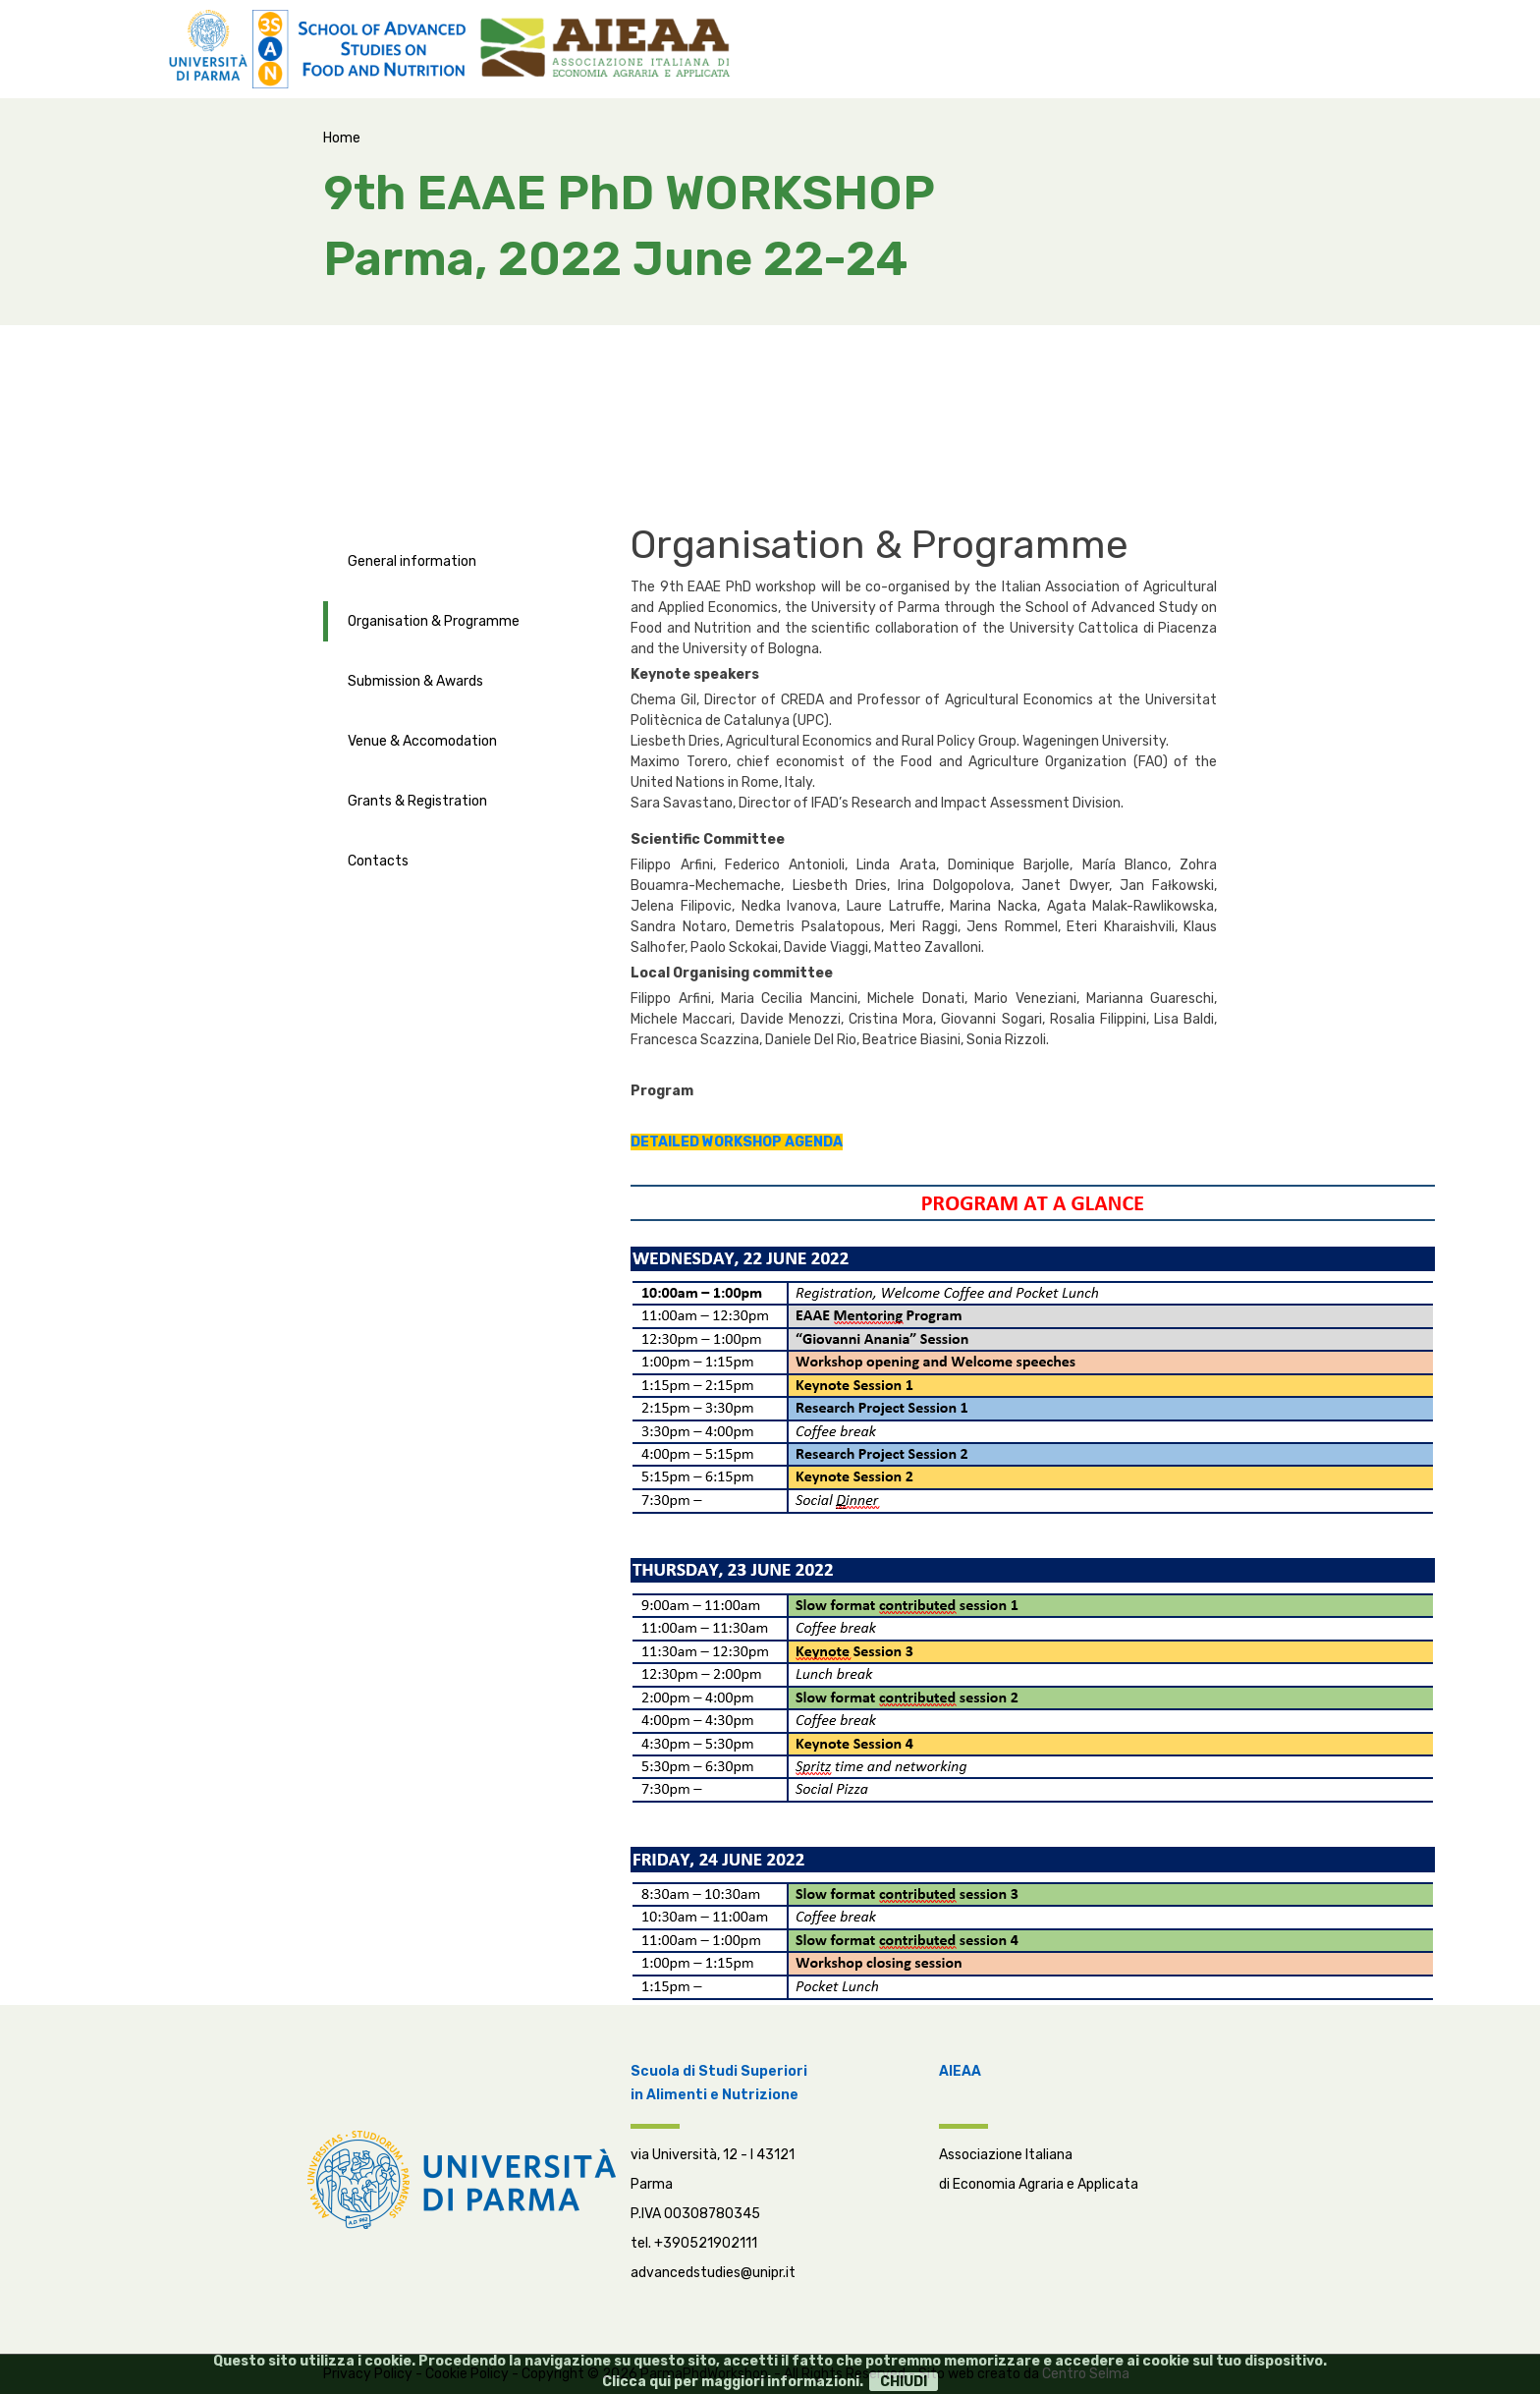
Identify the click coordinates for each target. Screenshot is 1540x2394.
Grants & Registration (417, 801)
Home (341, 138)
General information (412, 561)
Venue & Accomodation (422, 741)
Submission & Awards (415, 681)
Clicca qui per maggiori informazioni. (732, 2381)
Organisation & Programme (434, 621)
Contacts (378, 861)
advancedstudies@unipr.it (713, 2272)
